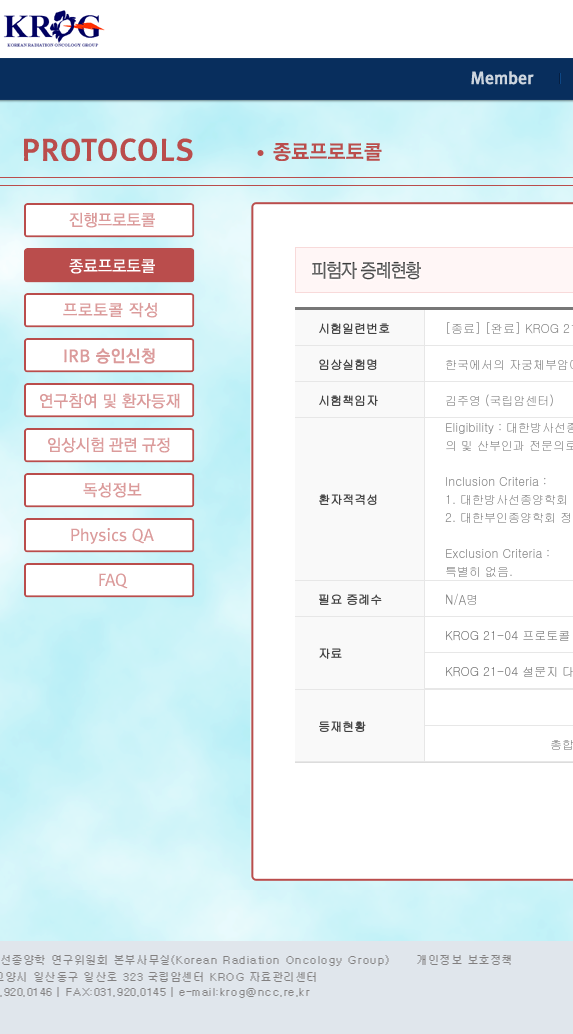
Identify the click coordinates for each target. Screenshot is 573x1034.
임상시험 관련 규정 (109, 445)
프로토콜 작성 (109, 310)
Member (502, 79)
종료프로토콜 (109, 265)
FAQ (109, 580)
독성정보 (109, 490)
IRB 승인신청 (109, 355)
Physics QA (109, 535)
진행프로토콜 (109, 220)
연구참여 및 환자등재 (109, 400)
